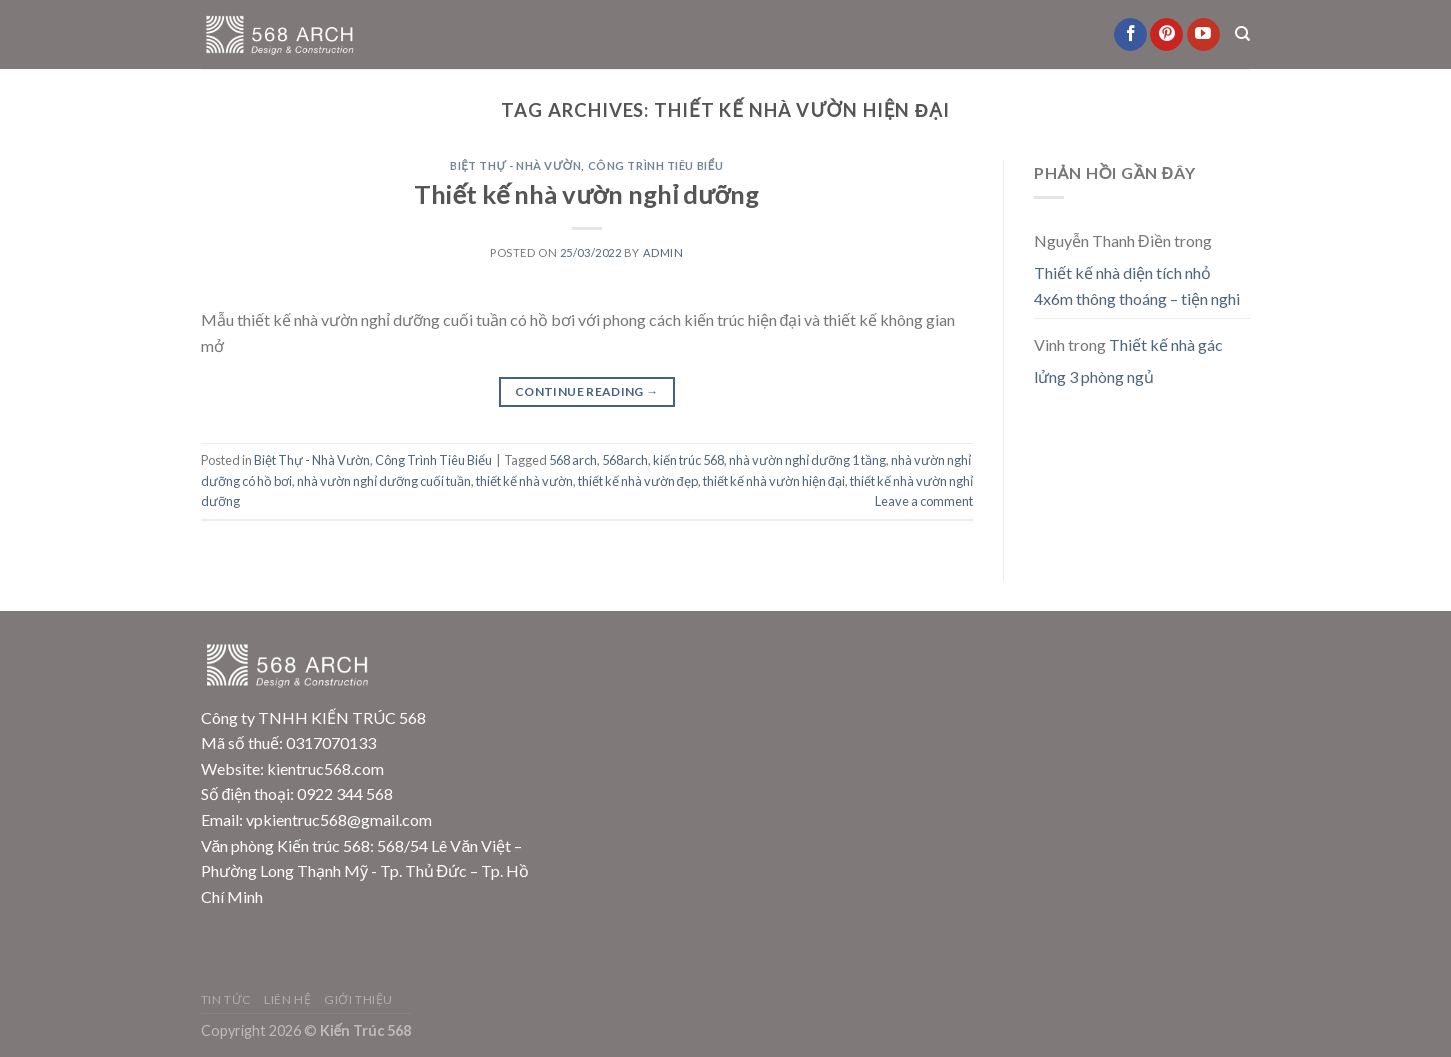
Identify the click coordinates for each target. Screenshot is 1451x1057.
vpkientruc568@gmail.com (339, 819)
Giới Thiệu (358, 999)
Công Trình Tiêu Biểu (656, 165)
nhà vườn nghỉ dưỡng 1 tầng (807, 460)
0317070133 (331, 742)
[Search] (1242, 34)
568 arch (573, 460)
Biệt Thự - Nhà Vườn (515, 165)
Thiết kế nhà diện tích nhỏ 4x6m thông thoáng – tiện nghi (1137, 285)
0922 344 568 (345, 793)
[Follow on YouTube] (1203, 35)
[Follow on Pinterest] (1166, 35)
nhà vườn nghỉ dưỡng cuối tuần (384, 481)
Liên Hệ (287, 999)
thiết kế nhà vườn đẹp (638, 481)
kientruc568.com (325, 768)
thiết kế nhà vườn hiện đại (774, 481)
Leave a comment (924, 501)
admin (663, 252)
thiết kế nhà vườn (524, 481)
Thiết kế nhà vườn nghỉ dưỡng (586, 194)
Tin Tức (226, 999)
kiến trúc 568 (688, 460)
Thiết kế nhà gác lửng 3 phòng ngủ (1128, 360)
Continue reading (587, 391)
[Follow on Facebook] (1130, 35)
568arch (625, 460)
